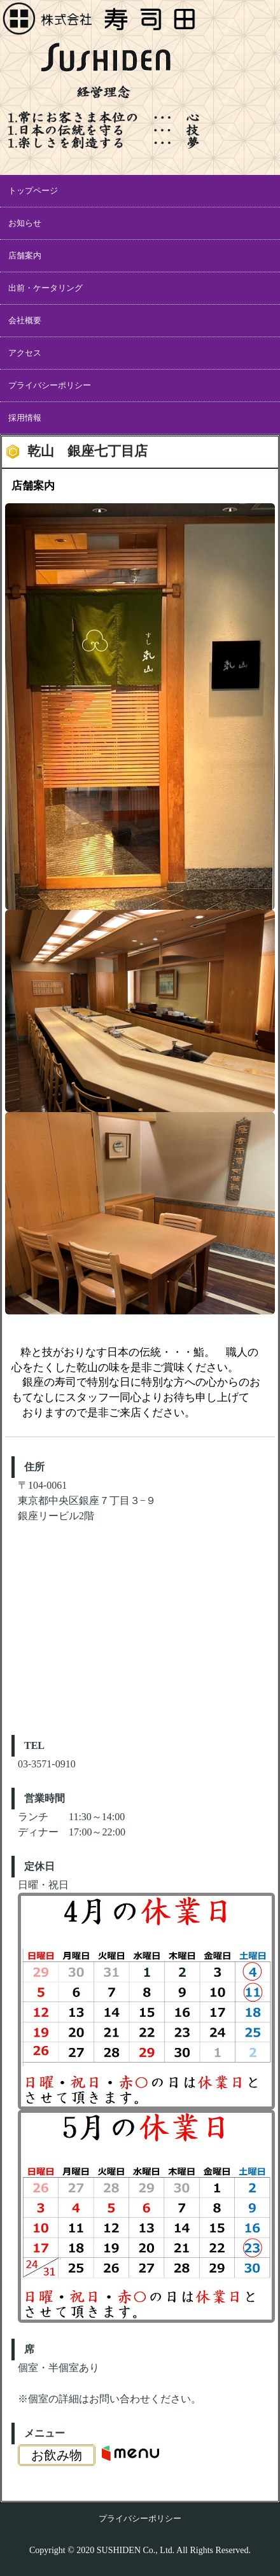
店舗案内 (24, 255)
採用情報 (24, 417)
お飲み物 (56, 2455)
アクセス (24, 353)
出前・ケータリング (45, 288)
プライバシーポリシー (49, 385)
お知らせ (24, 223)
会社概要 (24, 320)
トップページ (33, 190)
